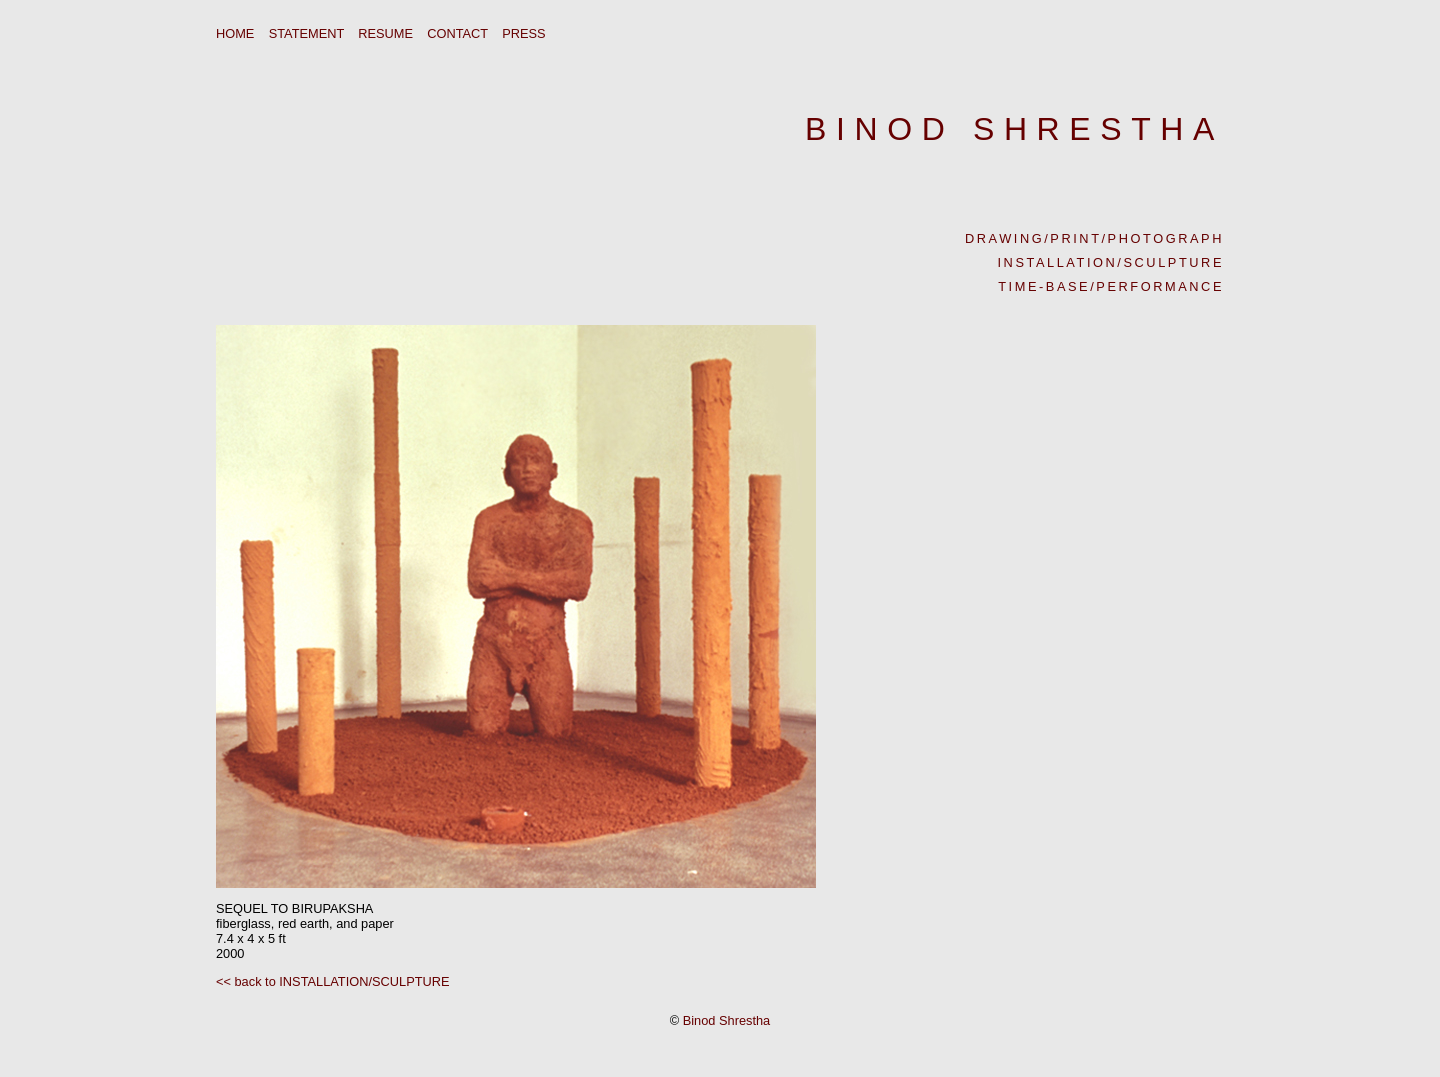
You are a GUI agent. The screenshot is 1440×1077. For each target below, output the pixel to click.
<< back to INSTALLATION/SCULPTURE (333, 981)
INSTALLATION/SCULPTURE (1110, 262)
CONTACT (457, 33)
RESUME (385, 33)
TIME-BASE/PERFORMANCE (1111, 286)
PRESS (523, 33)
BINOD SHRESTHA (1014, 129)
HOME (235, 33)
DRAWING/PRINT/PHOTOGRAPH (1094, 238)
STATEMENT (306, 33)
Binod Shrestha (727, 1020)
